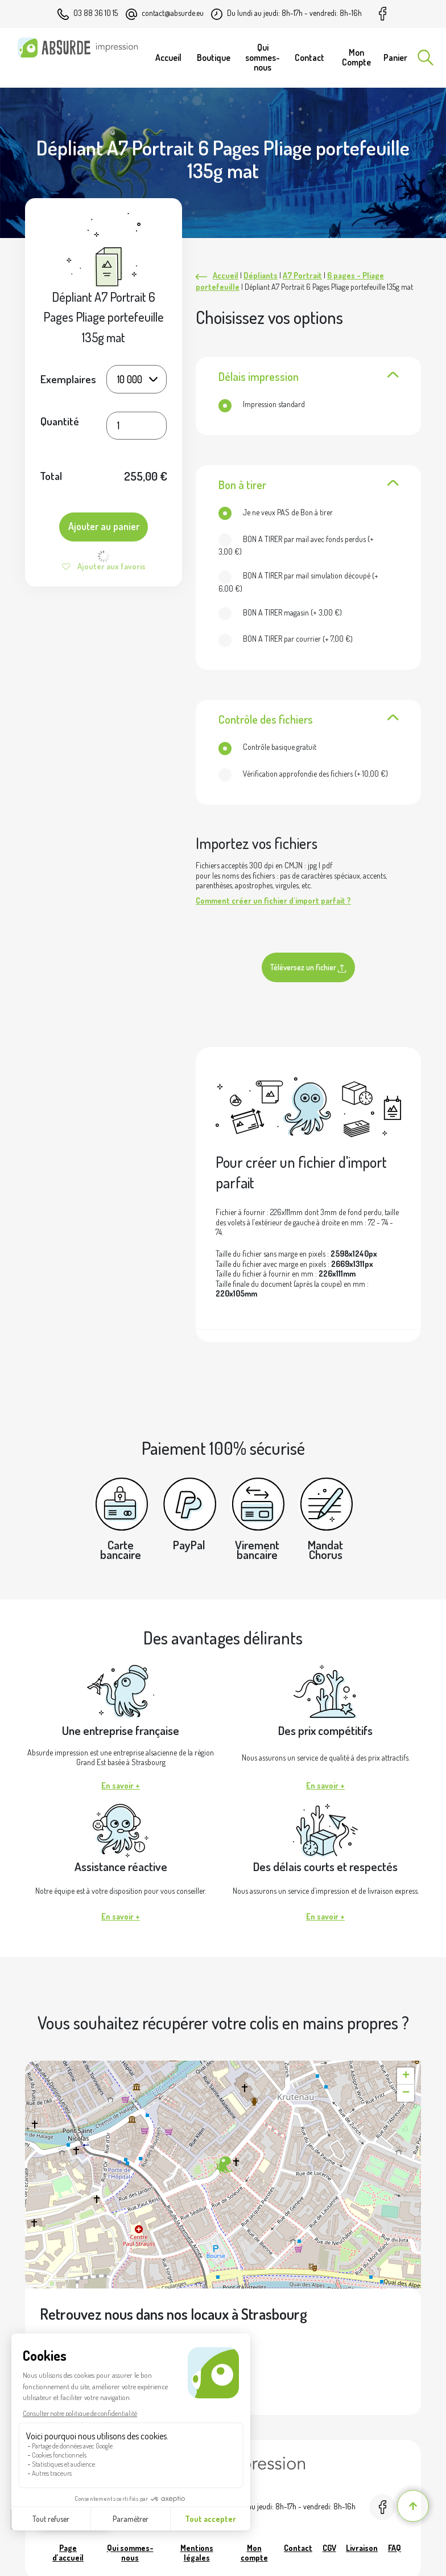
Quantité (59, 421)
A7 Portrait (302, 275)
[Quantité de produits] (136, 426)
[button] (223, 2165)
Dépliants (260, 275)
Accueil (225, 275)
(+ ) (296, 545)
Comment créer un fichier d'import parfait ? (273, 900)
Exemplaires (68, 379)
